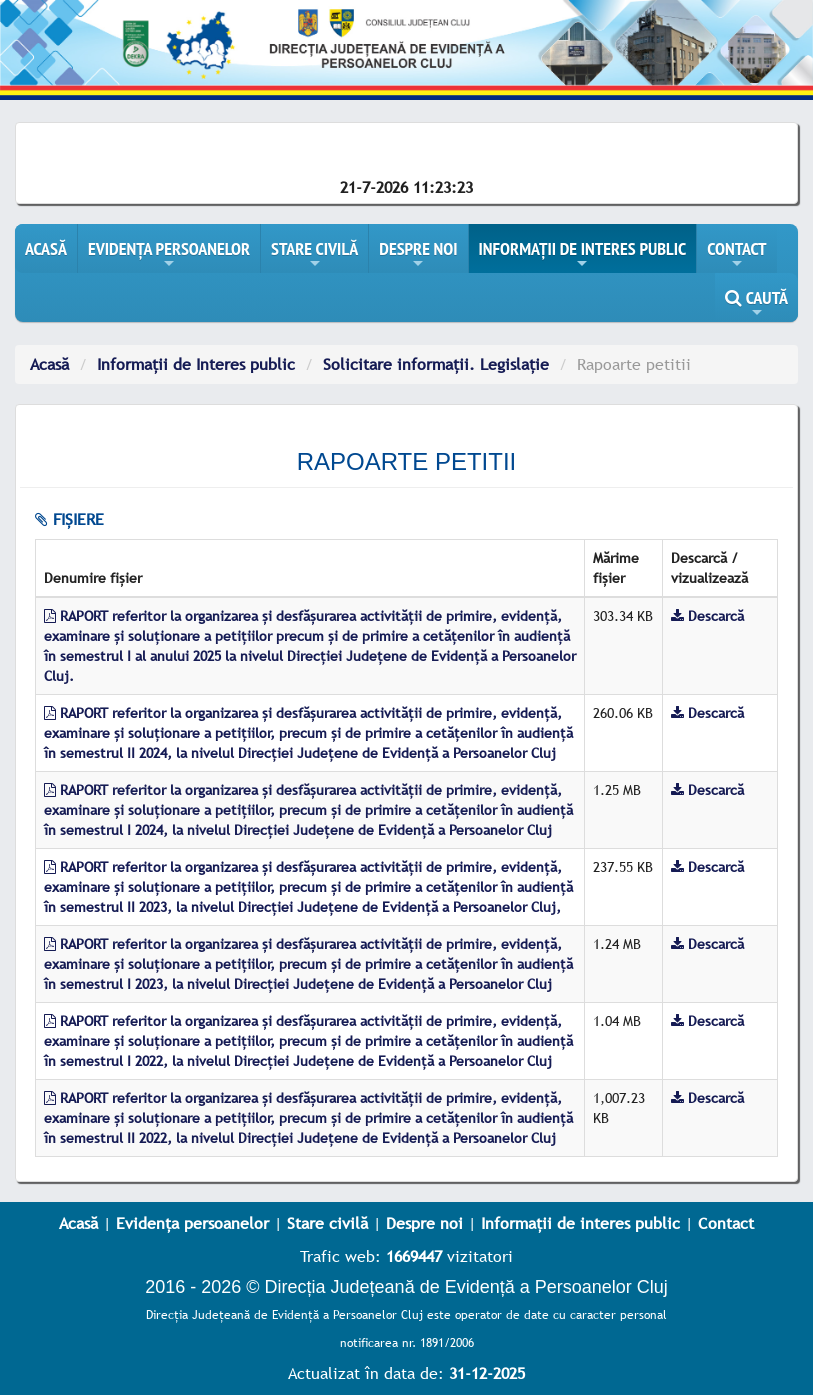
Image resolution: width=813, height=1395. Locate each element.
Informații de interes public (580, 1223)
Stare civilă (327, 1223)
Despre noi (424, 1223)
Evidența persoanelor (192, 1223)
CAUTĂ (756, 304)
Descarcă (707, 616)
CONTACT (736, 255)
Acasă (49, 364)
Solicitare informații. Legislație (436, 364)
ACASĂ (46, 248)
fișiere (69, 519)
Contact (726, 1223)
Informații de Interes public (196, 364)
